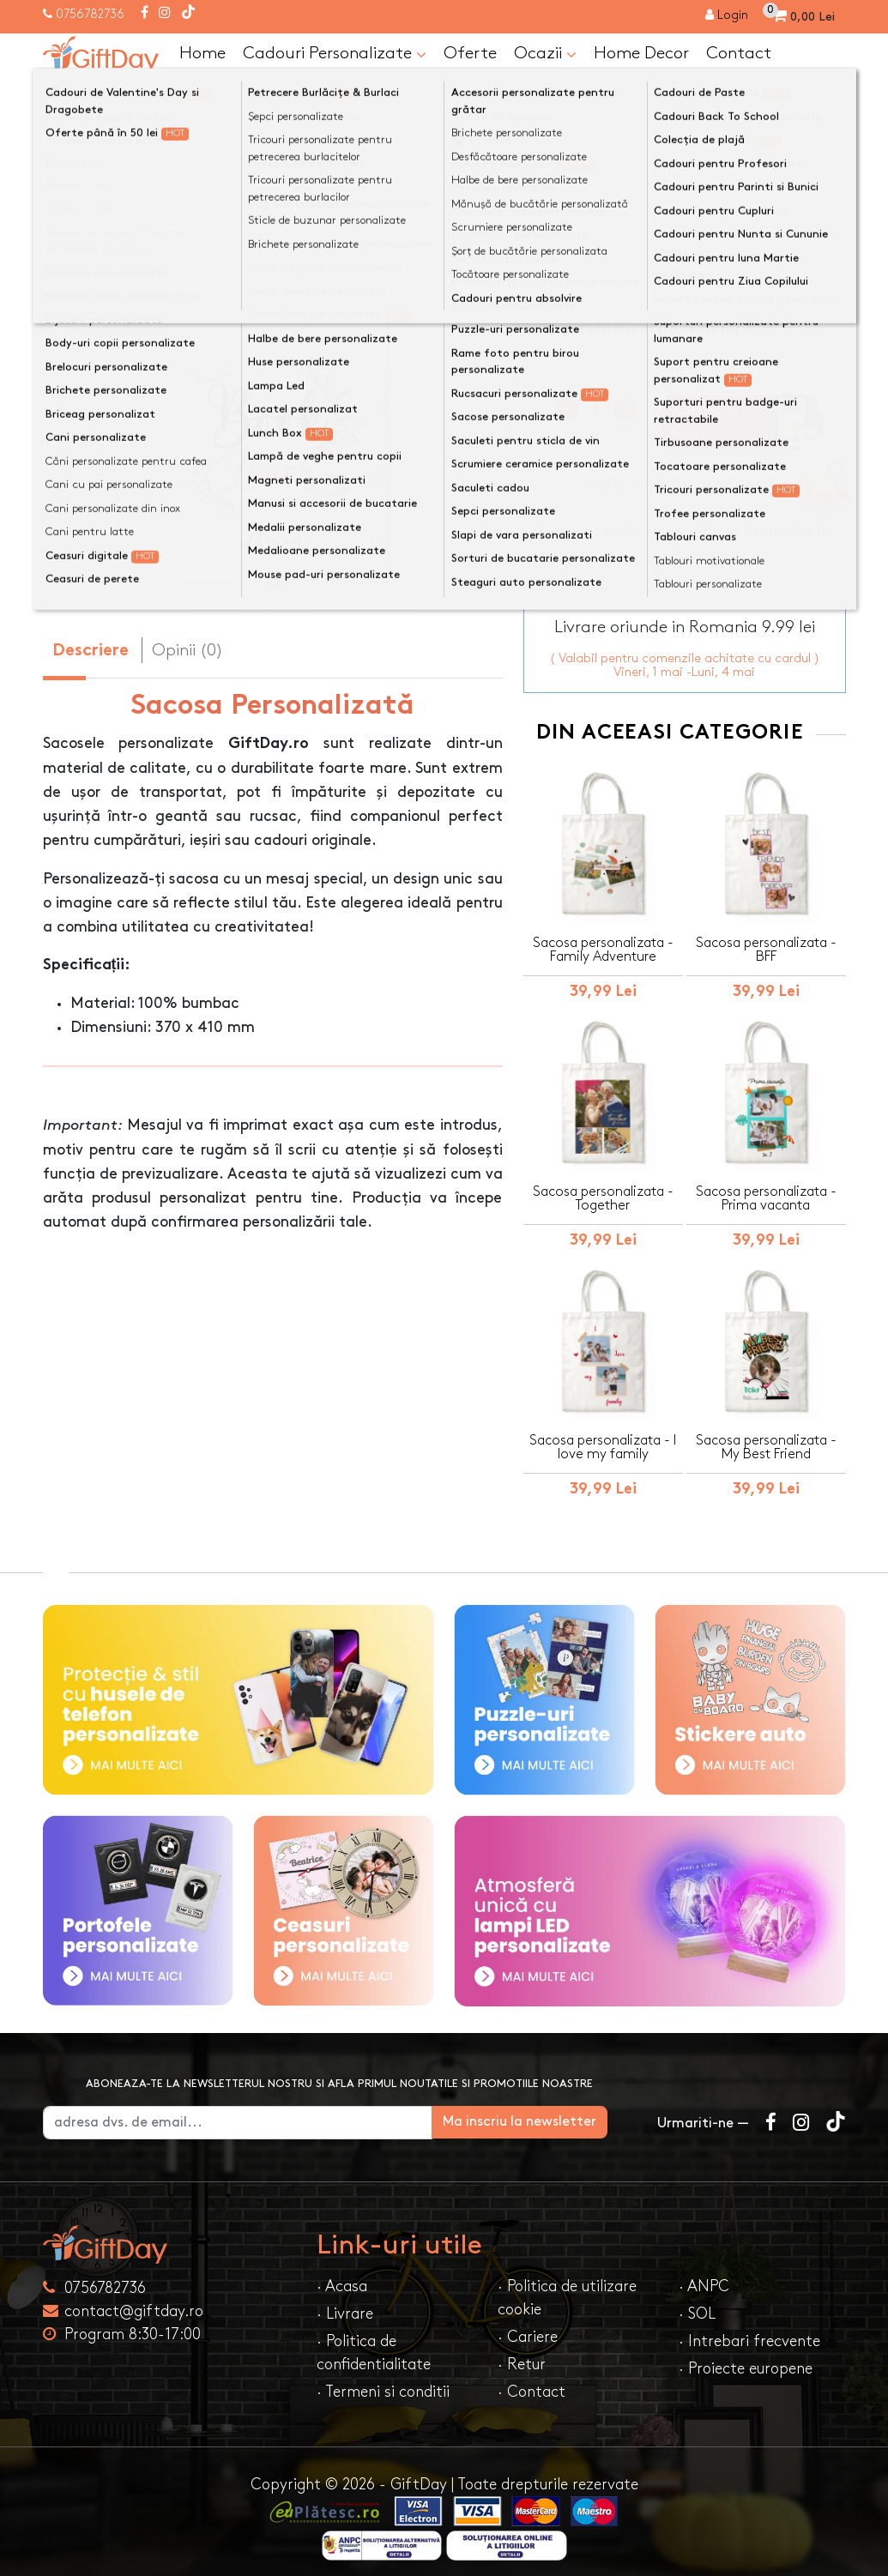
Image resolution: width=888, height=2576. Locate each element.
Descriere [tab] (90, 651)
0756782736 (90, 14)
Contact (738, 53)
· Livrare (345, 2303)
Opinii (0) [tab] (187, 650)
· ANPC (704, 2276)
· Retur (522, 2354)
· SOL (697, 2303)
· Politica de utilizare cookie (567, 2288)
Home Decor (641, 53)
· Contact (531, 2381)
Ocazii (545, 54)
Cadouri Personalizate (334, 54)
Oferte (470, 53)
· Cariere (528, 2327)
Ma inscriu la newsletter (548, 2111)
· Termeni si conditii (383, 2381)
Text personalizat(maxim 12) (631, 329)
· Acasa (342, 2276)
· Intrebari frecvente (749, 2331)
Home (202, 53)
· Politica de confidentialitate (374, 2343)
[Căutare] (829, 97)
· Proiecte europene (745, 2358)
